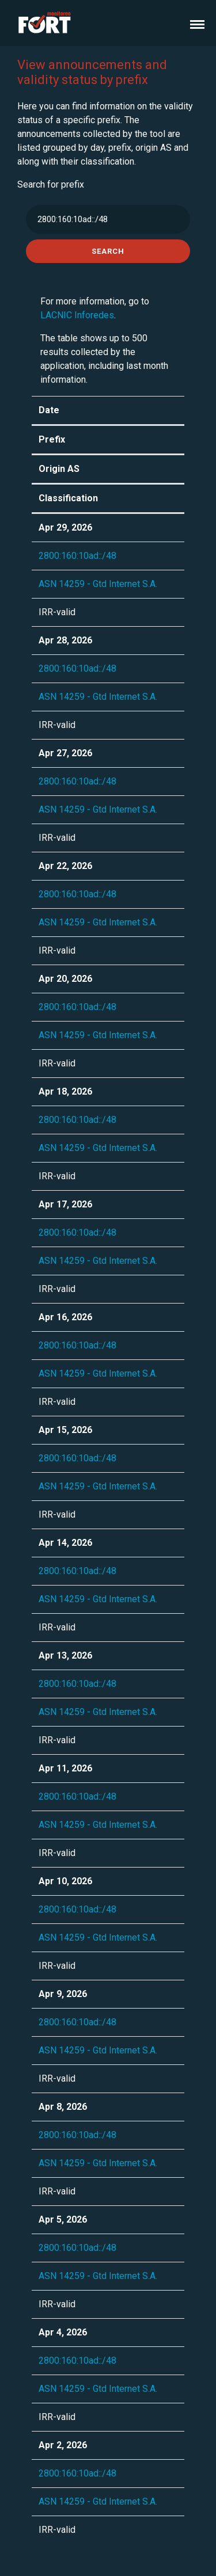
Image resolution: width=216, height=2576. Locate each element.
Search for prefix (50, 184)
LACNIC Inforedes (77, 315)
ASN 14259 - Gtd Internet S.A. (98, 583)
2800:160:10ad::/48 (77, 555)
